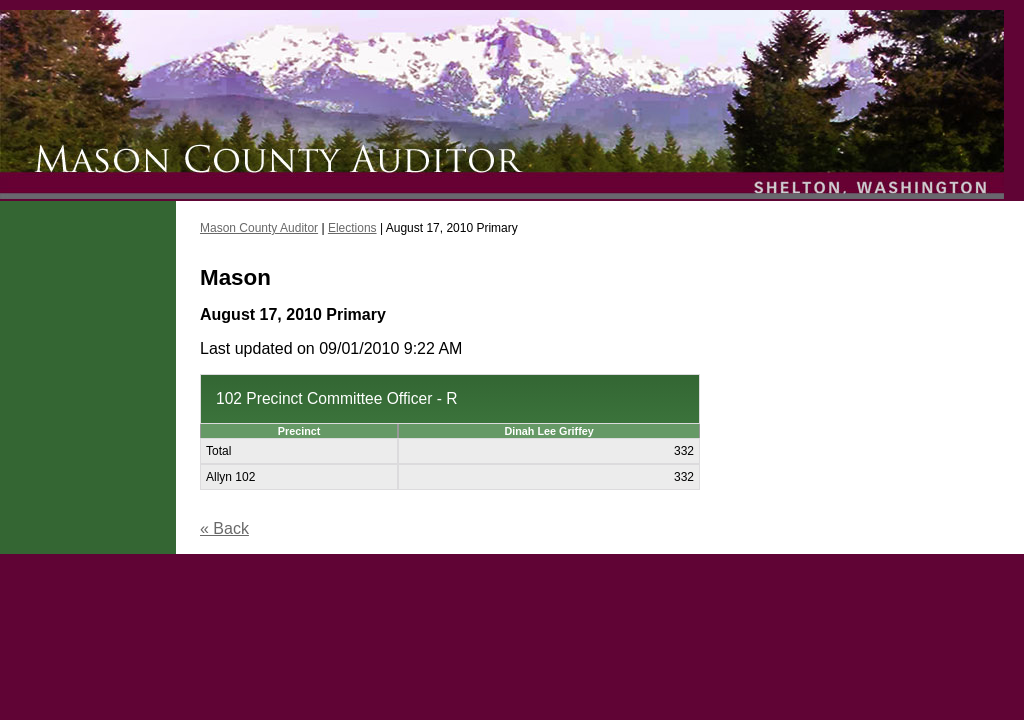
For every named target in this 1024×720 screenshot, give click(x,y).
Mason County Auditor (259, 228)
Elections (352, 228)
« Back (224, 528)
